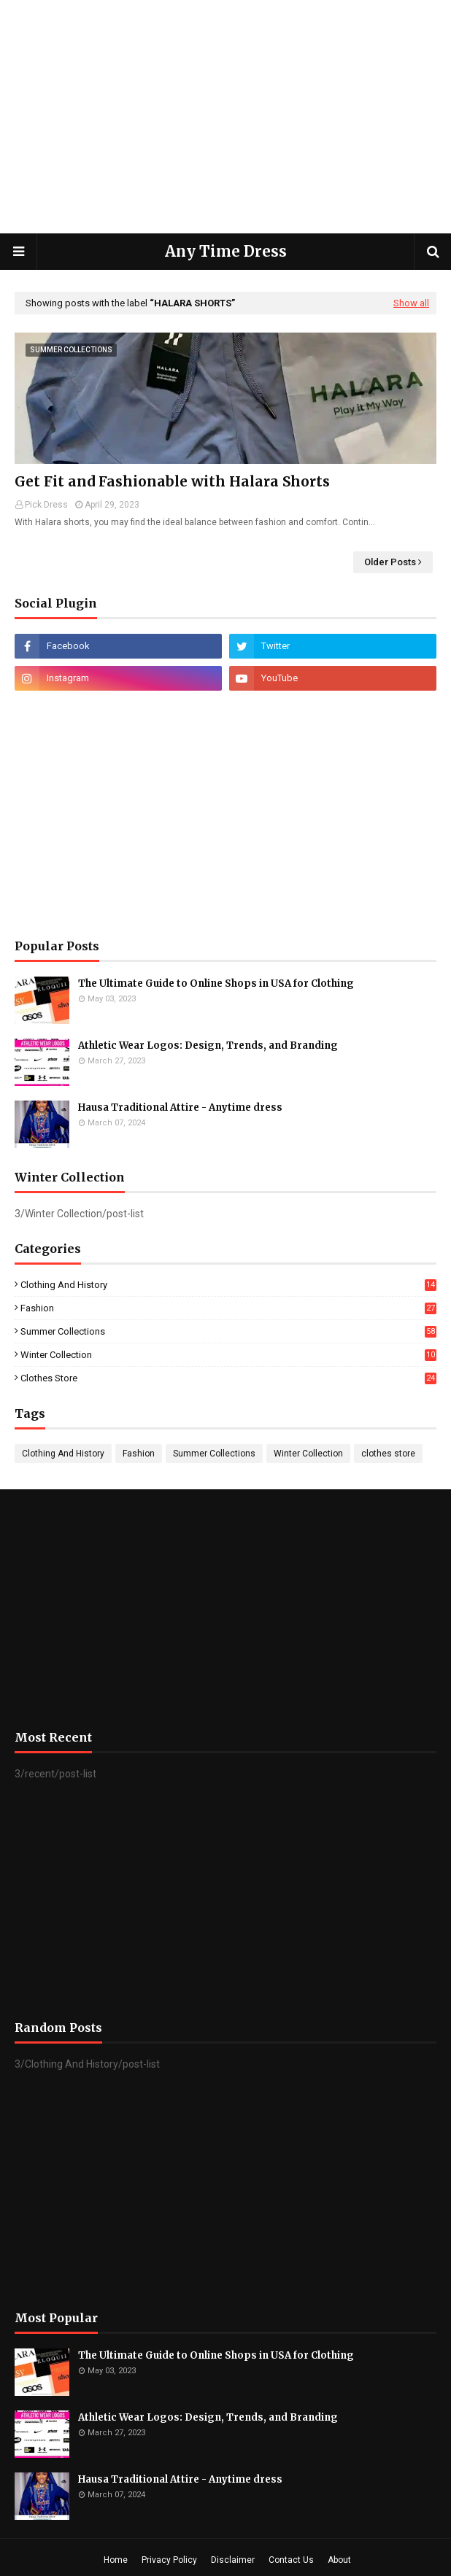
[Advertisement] (225, 117)
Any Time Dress (226, 251)
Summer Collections (228, 1331)
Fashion (228, 1308)
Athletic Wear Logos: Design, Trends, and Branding (208, 1045)
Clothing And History (228, 1284)
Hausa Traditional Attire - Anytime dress (180, 1107)
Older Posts (390, 561)
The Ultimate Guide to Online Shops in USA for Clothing (216, 983)
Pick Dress (46, 505)
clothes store (228, 1378)
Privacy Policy (169, 2560)
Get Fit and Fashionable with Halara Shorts (172, 481)
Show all (411, 303)
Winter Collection (228, 1354)
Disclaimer (233, 2560)
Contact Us (291, 2560)
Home (116, 2560)
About (339, 2560)
